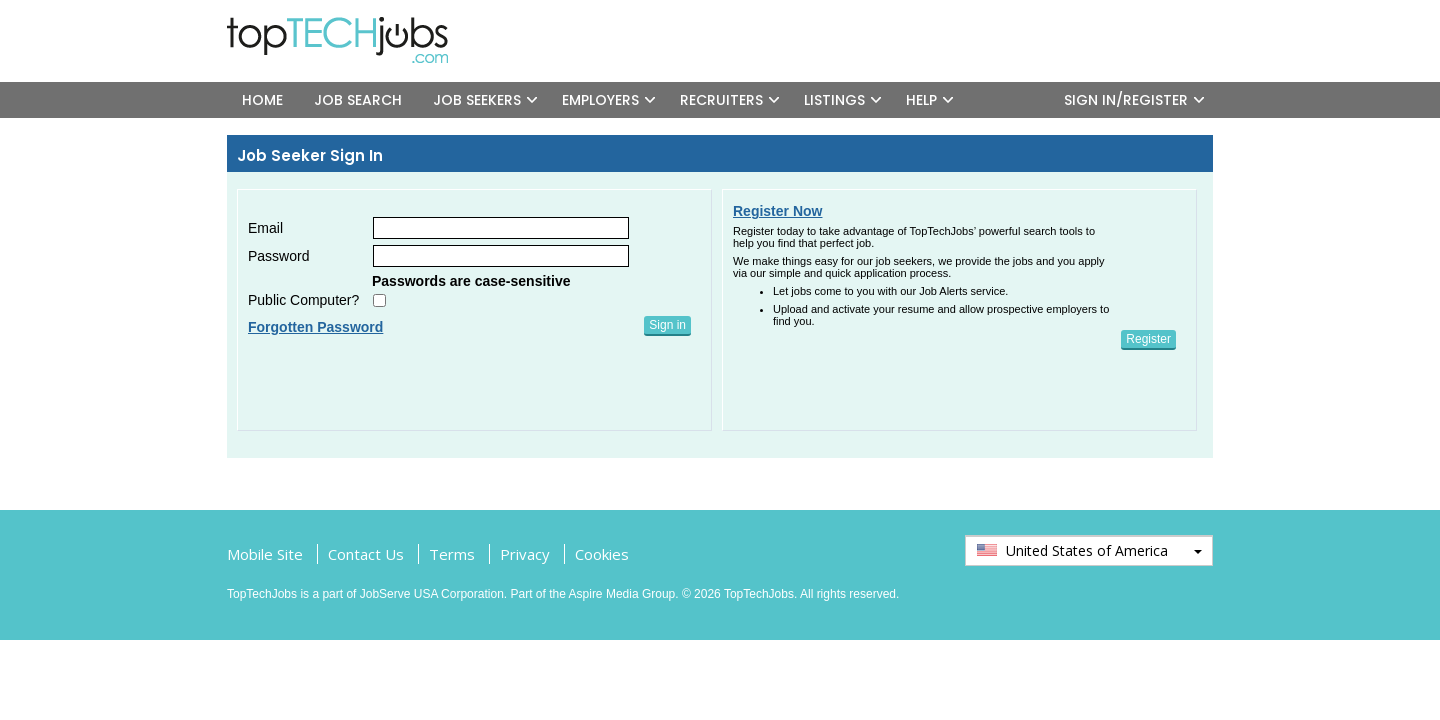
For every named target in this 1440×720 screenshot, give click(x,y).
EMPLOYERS (600, 100)
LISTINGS (834, 100)
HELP (921, 100)
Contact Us (366, 554)
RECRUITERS (721, 100)
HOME (262, 100)
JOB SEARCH (358, 100)
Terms (452, 554)
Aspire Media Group (622, 594)
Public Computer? (303, 300)
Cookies (602, 554)
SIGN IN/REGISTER (1126, 100)
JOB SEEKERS (477, 100)
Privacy (525, 554)
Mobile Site (265, 554)
